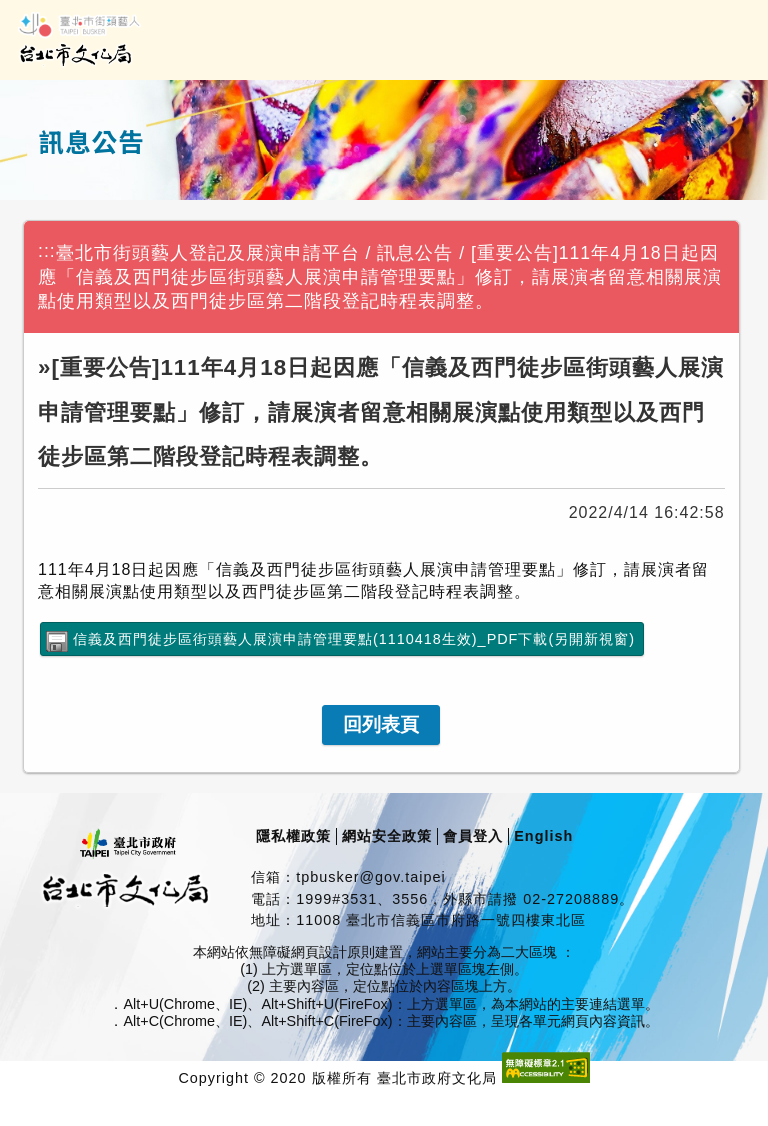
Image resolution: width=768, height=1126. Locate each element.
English (543, 836)
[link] (381, 725)
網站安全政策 (387, 836)
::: (47, 251)
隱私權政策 (293, 836)
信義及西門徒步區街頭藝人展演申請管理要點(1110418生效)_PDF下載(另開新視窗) (354, 639)
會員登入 (473, 836)
